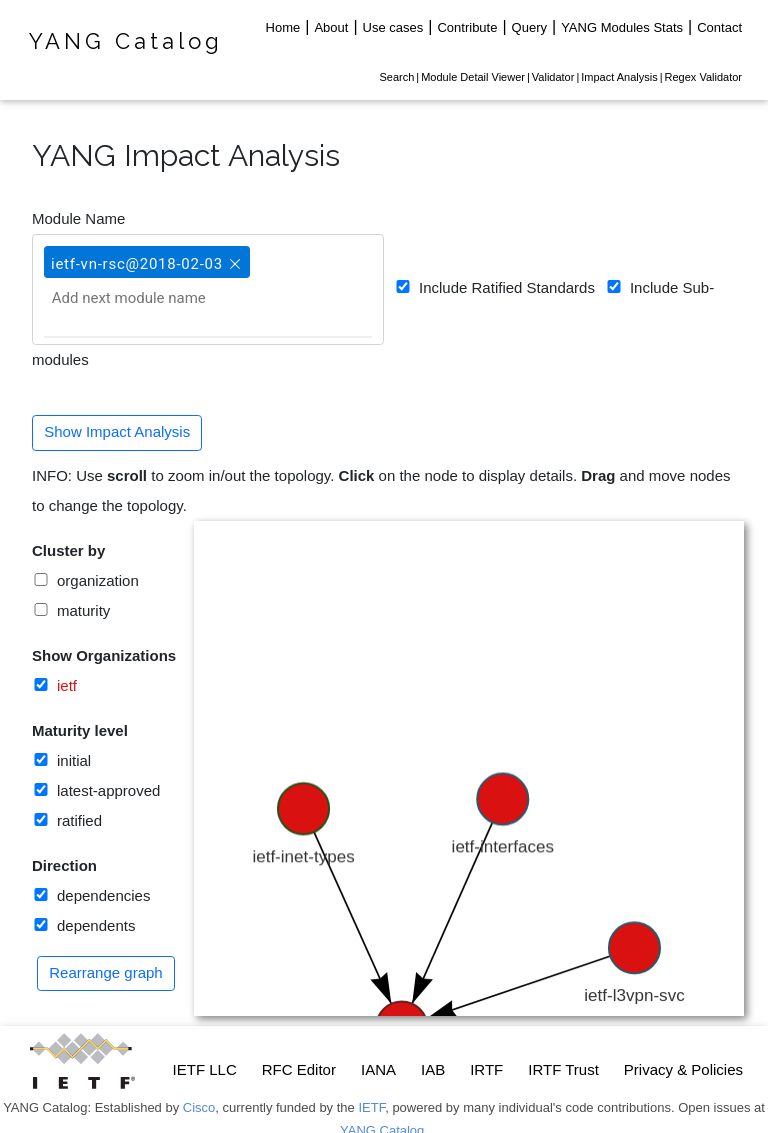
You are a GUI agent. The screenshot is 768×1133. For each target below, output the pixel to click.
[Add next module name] (151, 298)
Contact (719, 27)
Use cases (393, 27)
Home (283, 27)
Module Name (78, 218)
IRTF (486, 1069)
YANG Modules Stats (622, 27)
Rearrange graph (105, 972)
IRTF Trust (563, 1069)
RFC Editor (299, 1069)
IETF (371, 1107)
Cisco (199, 1107)
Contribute (467, 27)
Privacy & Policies (683, 1069)
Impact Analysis (619, 77)
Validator (553, 77)
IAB (433, 1069)
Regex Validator (703, 77)
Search (396, 77)
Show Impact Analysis (117, 431)
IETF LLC (205, 1069)
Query (529, 27)
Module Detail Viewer (473, 77)
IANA (378, 1069)
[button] (233, 255)
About (331, 27)
